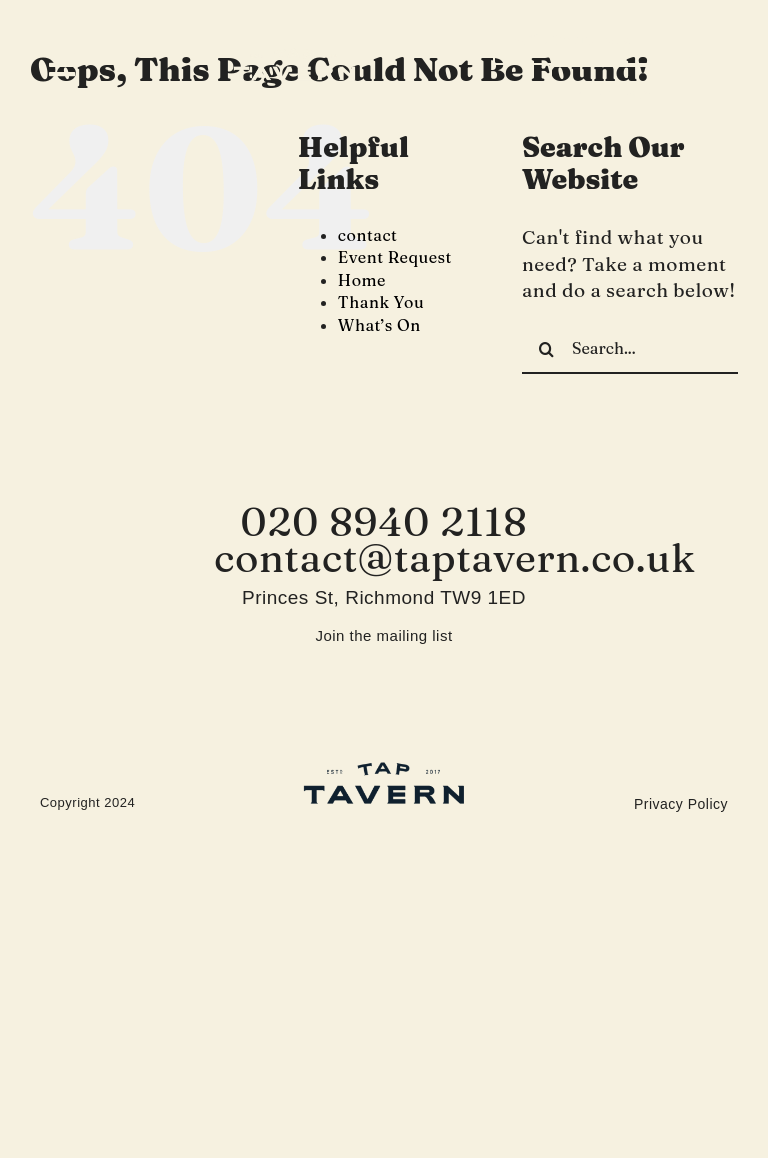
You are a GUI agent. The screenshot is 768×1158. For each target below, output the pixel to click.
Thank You (381, 302)
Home (362, 280)
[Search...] (630, 349)
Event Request (395, 257)
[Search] (547, 349)
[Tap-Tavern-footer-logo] (384, 770)
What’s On (379, 325)
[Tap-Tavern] (294, 57)
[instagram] (700, 64)
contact (368, 235)
